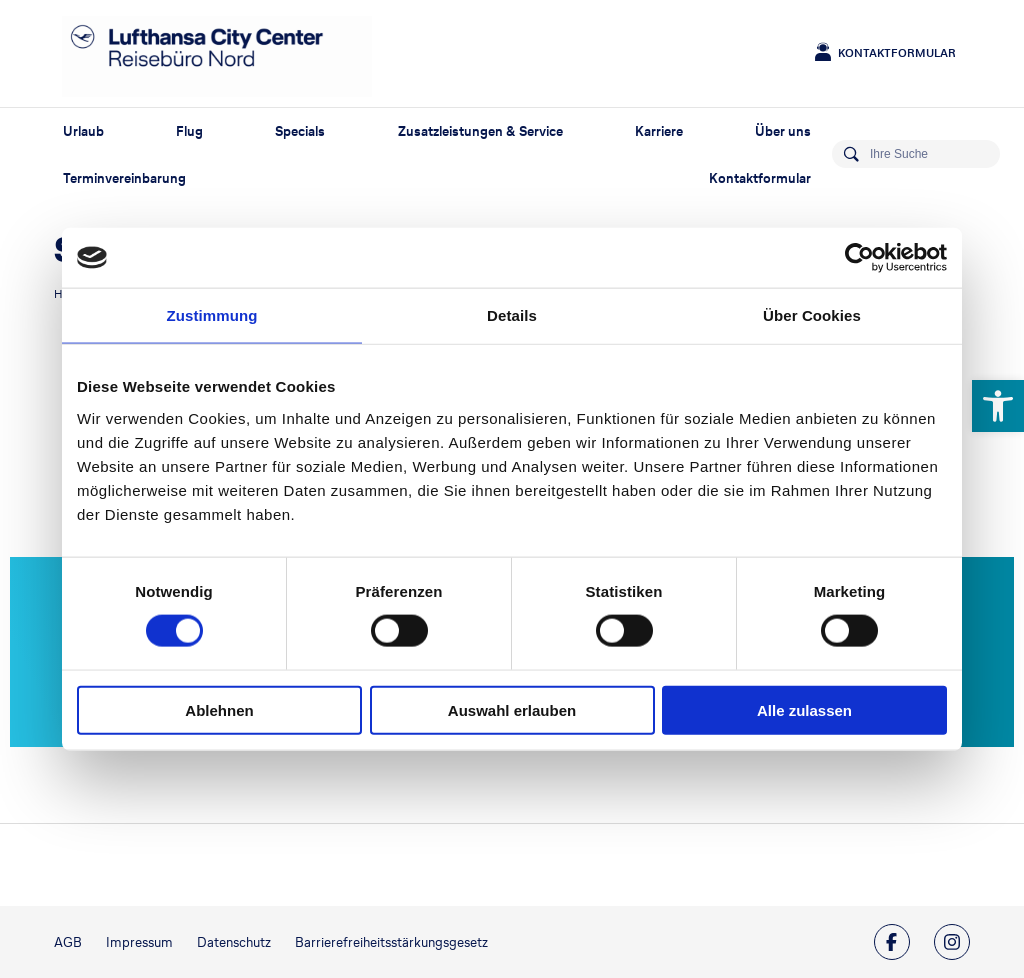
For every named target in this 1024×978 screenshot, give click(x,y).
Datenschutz (234, 942)
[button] (998, 406)
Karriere (659, 131)
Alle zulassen (804, 709)
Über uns (783, 131)
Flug (189, 131)
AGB (68, 942)
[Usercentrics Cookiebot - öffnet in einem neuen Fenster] (859, 258)
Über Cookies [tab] (812, 315)
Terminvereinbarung (124, 178)
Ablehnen (219, 709)
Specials (300, 131)
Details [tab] (512, 315)
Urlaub (83, 131)
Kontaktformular (897, 53)
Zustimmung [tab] (212, 315)
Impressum (139, 942)
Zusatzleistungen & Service (480, 131)
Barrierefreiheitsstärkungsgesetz (391, 942)
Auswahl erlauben (512, 709)
